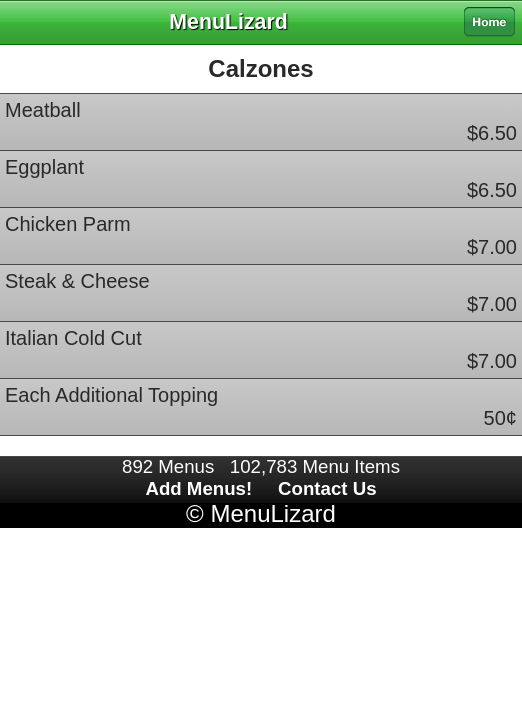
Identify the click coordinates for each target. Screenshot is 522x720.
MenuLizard (272, 513)
